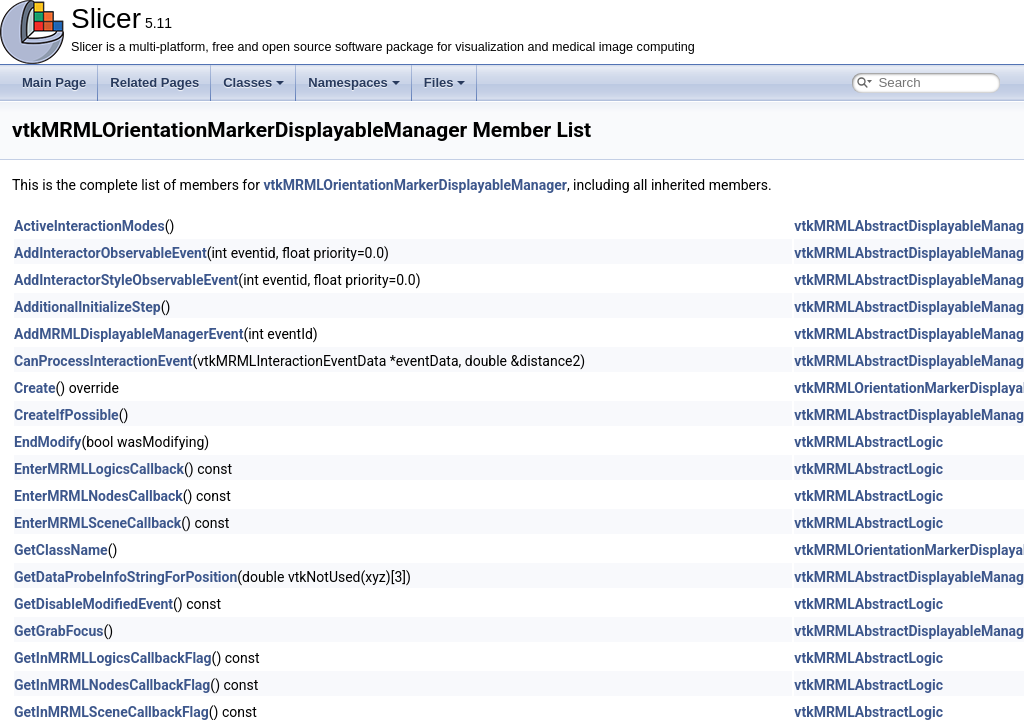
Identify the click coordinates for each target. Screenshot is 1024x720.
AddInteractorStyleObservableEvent (126, 280)
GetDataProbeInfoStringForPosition (125, 577)
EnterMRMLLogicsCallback (99, 469)
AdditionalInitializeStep (87, 307)
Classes (253, 82)
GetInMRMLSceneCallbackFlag (111, 712)
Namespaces (354, 82)
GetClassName (61, 550)
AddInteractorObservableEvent (110, 253)
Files (445, 82)
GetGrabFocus (58, 631)
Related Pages (154, 82)
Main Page (54, 82)
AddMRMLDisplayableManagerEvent (128, 334)
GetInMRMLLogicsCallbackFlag (113, 658)
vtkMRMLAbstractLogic (868, 442)
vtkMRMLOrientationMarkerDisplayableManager (414, 185)
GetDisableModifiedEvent (93, 604)
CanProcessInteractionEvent (103, 361)
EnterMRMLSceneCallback (97, 523)
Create (35, 388)
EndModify (47, 442)
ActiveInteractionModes (89, 226)
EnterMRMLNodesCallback (98, 496)
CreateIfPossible (66, 415)
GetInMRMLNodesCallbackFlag (112, 685)
